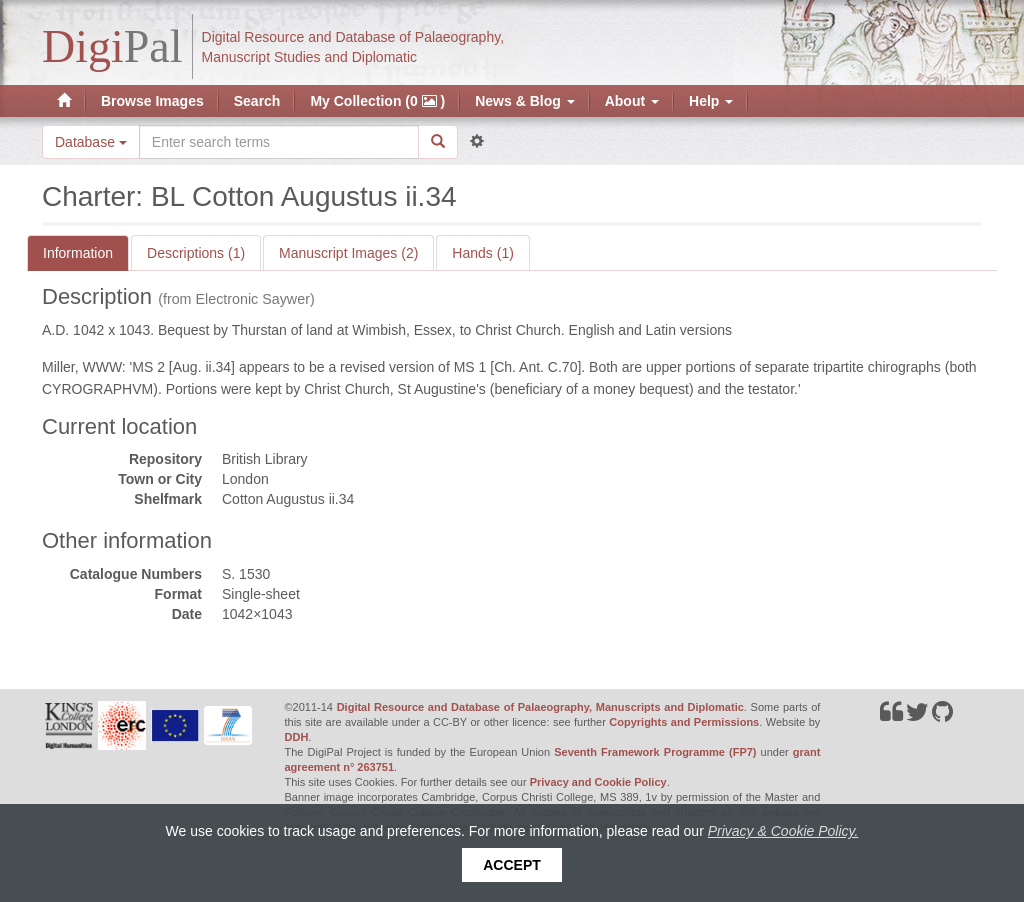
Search (257, 101)
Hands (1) (482, 253)
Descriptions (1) (196, 253)
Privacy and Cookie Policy (598, 782)
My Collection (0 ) (377, 101)
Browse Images (152, 101)
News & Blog (524, 101)
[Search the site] (279, 142)
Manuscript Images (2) (348, 253)
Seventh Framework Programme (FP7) (655, 752)
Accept (512, 865)
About (632, 101)
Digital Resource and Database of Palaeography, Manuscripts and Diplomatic (540, 707)
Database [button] (91, 142)
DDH (297, 737)
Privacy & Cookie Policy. (783, 831)
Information (78, 253)
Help (711, 101)
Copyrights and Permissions (684, 722)
